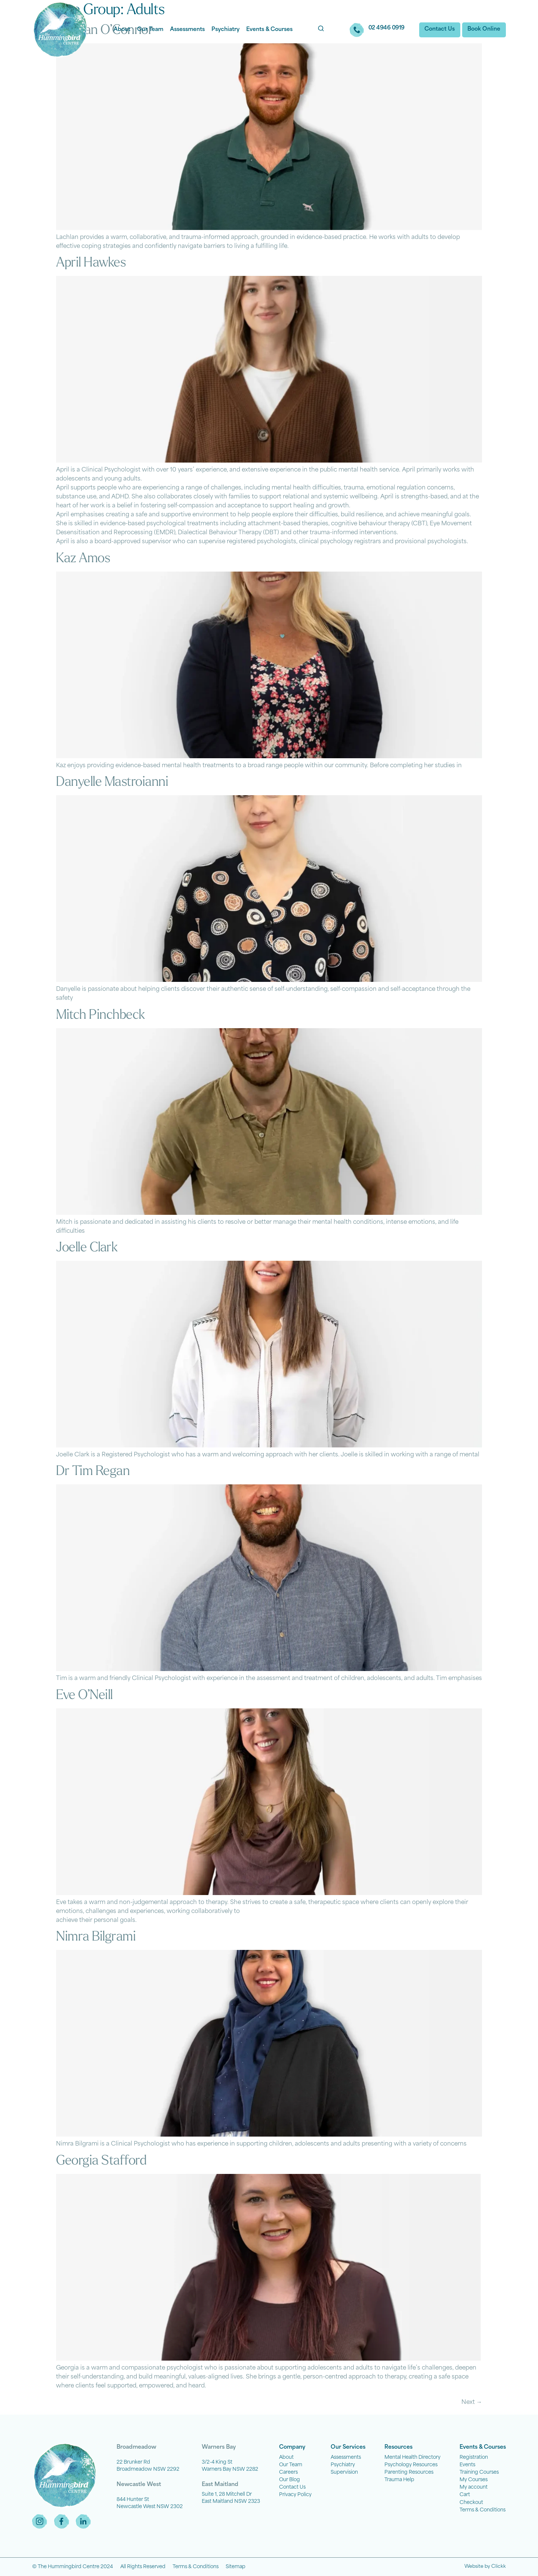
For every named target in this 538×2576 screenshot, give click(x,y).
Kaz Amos (83, 559)
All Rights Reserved (143, 2566)
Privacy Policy (295, 2494)
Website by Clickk (484, 2566)
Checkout (471, 2502)
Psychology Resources (410, 2465)
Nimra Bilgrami (96, 1937)
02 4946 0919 (386, 28)
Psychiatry (225, 29)
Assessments (187, 29)
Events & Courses (269, 29)
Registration (474, 2457)
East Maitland (220, 2485)
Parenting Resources (408, 2472)
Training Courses (479, 2472)
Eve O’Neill (84, 1695)
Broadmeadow (136, 2447)
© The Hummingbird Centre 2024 (72, 2566)
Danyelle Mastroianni (112, 782)
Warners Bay (219, 2447)
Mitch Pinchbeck (100, 1015)
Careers (288, 2472)
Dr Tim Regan (93, 1471)
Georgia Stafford (101, 2161)
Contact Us (292, 2487)
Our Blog (289, 2479)
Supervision (344, 2472)
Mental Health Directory (412, 2457)
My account (474, 2487)
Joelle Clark (86, 1248)
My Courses (474, 2479)
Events (467, 2465)
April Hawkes (91, 263)
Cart (465, 2494)
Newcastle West (139, 2485)
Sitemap (235, 2566)
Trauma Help (399, 2479)
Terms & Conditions (482, 2510)
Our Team (150, 29)
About (122, 29)
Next (471, 2402)
